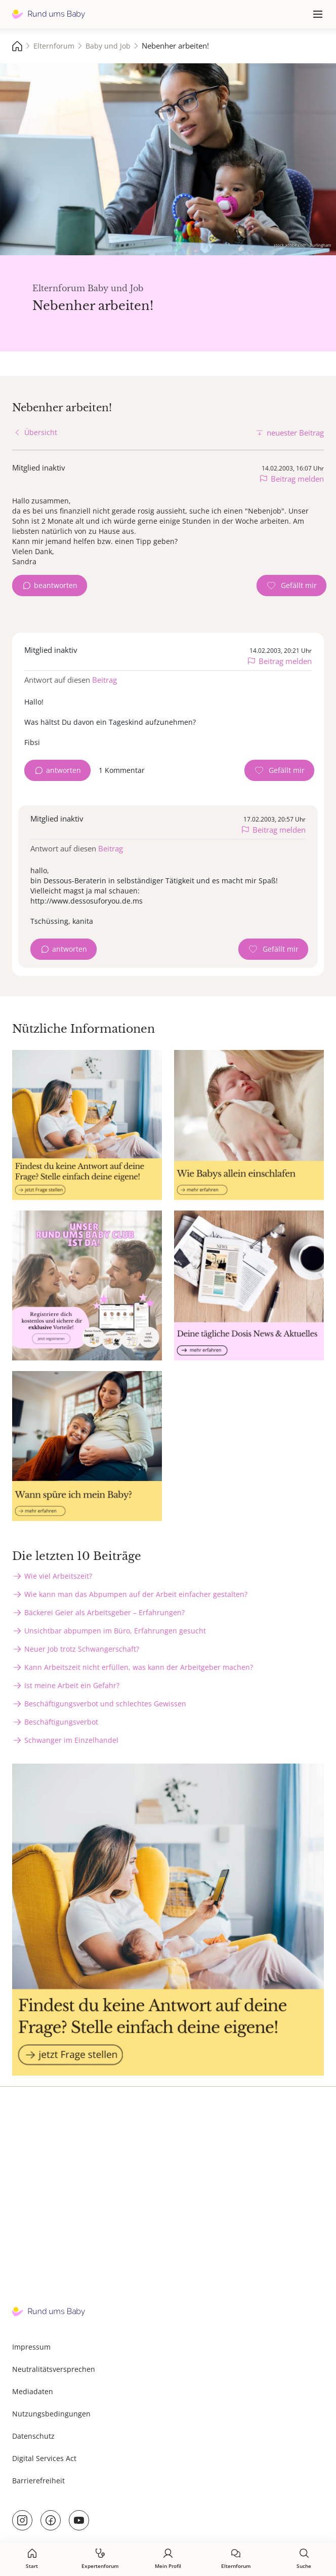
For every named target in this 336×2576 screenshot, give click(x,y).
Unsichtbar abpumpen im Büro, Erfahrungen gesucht (115, 1630)
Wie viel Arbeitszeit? (58, 1576)
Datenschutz (33, 2436)
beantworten (55, 585)
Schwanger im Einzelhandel (71, 1740)
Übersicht (40, 432)
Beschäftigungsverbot (61, 1722)
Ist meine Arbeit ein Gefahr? (71, 1685)
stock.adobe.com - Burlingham (302, 245)
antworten (63, 770)
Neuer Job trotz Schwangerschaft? (81, 1649)
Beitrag (104, 680)
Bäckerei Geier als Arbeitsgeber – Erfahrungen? (104, 1612)
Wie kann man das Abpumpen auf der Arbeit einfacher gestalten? (135, 1594)
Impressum (31, 2347)
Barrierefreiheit (38, 2480)
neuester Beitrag (295, 432)
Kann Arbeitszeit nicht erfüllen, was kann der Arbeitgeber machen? (138, 1667)
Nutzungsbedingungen (51, 2413)
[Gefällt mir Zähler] (291, 585)
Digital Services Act (44, 2458)
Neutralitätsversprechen (53, 2369)
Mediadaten (32, 2391)
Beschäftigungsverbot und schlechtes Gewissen (105, 1703)
